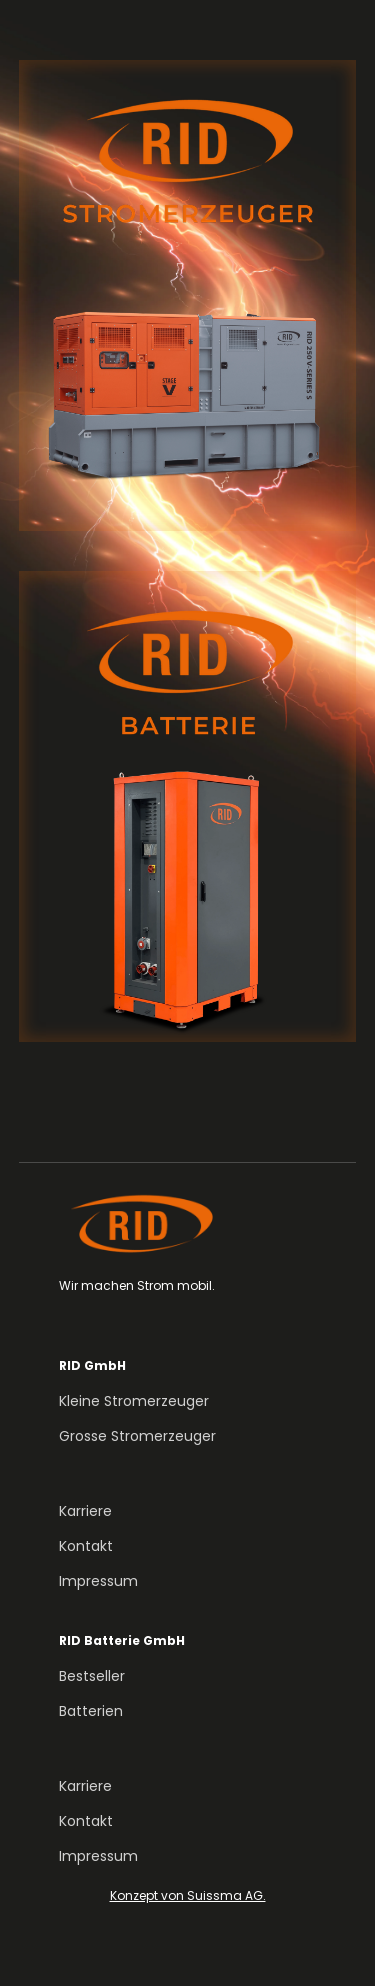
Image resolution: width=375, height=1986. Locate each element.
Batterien (91, 1711)
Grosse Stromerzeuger (137, 1436)
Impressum (98, 1581)
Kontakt (86, 1546)
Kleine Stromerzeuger (134, 1401)
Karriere (85, 1511)
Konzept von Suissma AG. (188, 1895)
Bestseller (92, 1676)
